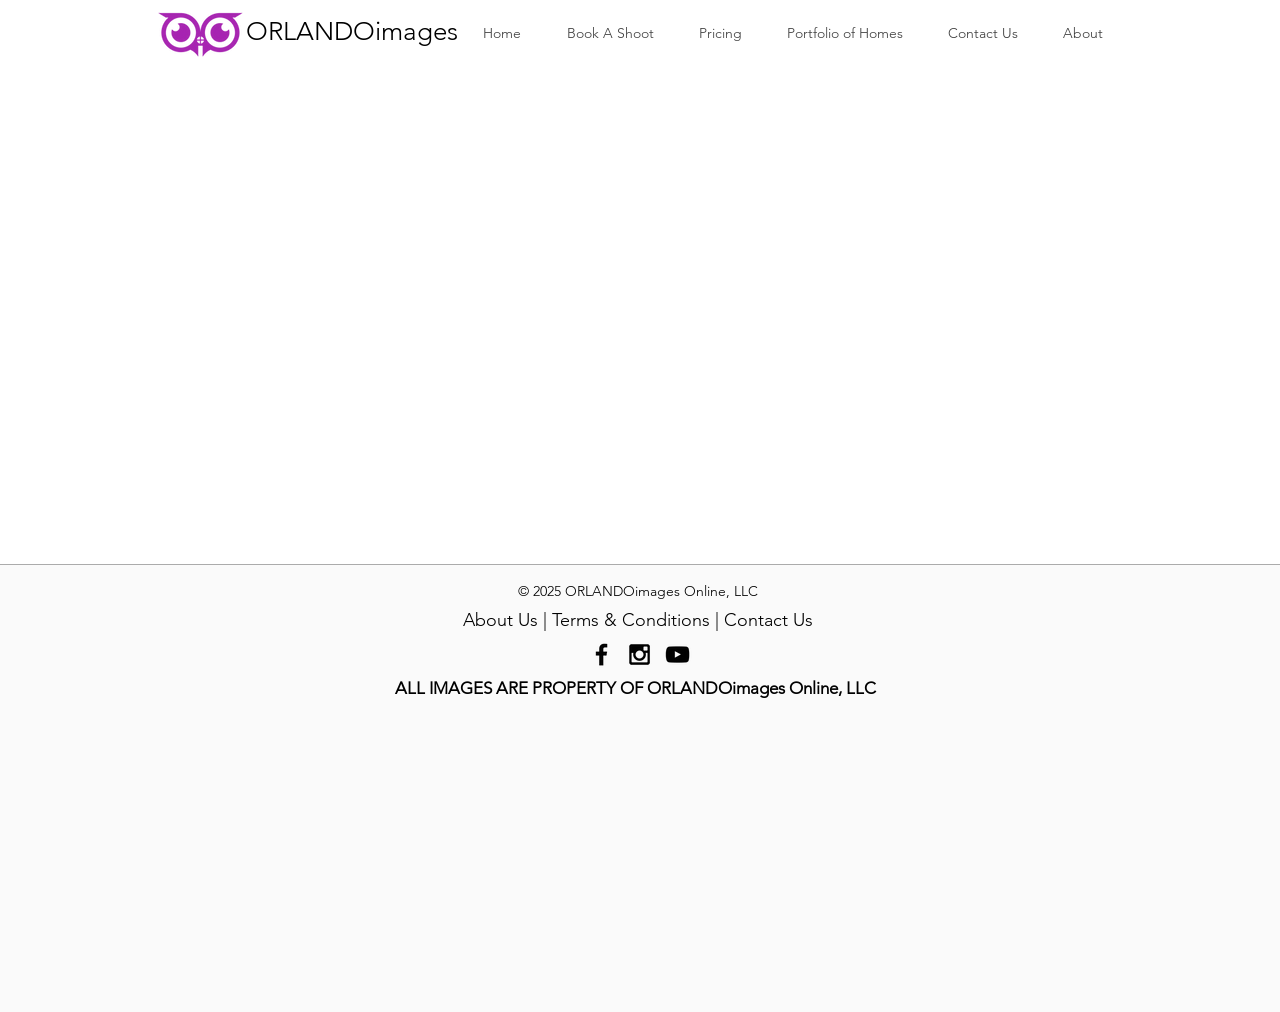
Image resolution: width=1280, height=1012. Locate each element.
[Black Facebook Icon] (601, 654)
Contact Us (768, 620)
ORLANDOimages (352, 31)
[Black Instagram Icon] (639, 654)
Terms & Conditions (631, 620)
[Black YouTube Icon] (677, 654)
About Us (500, 620)
